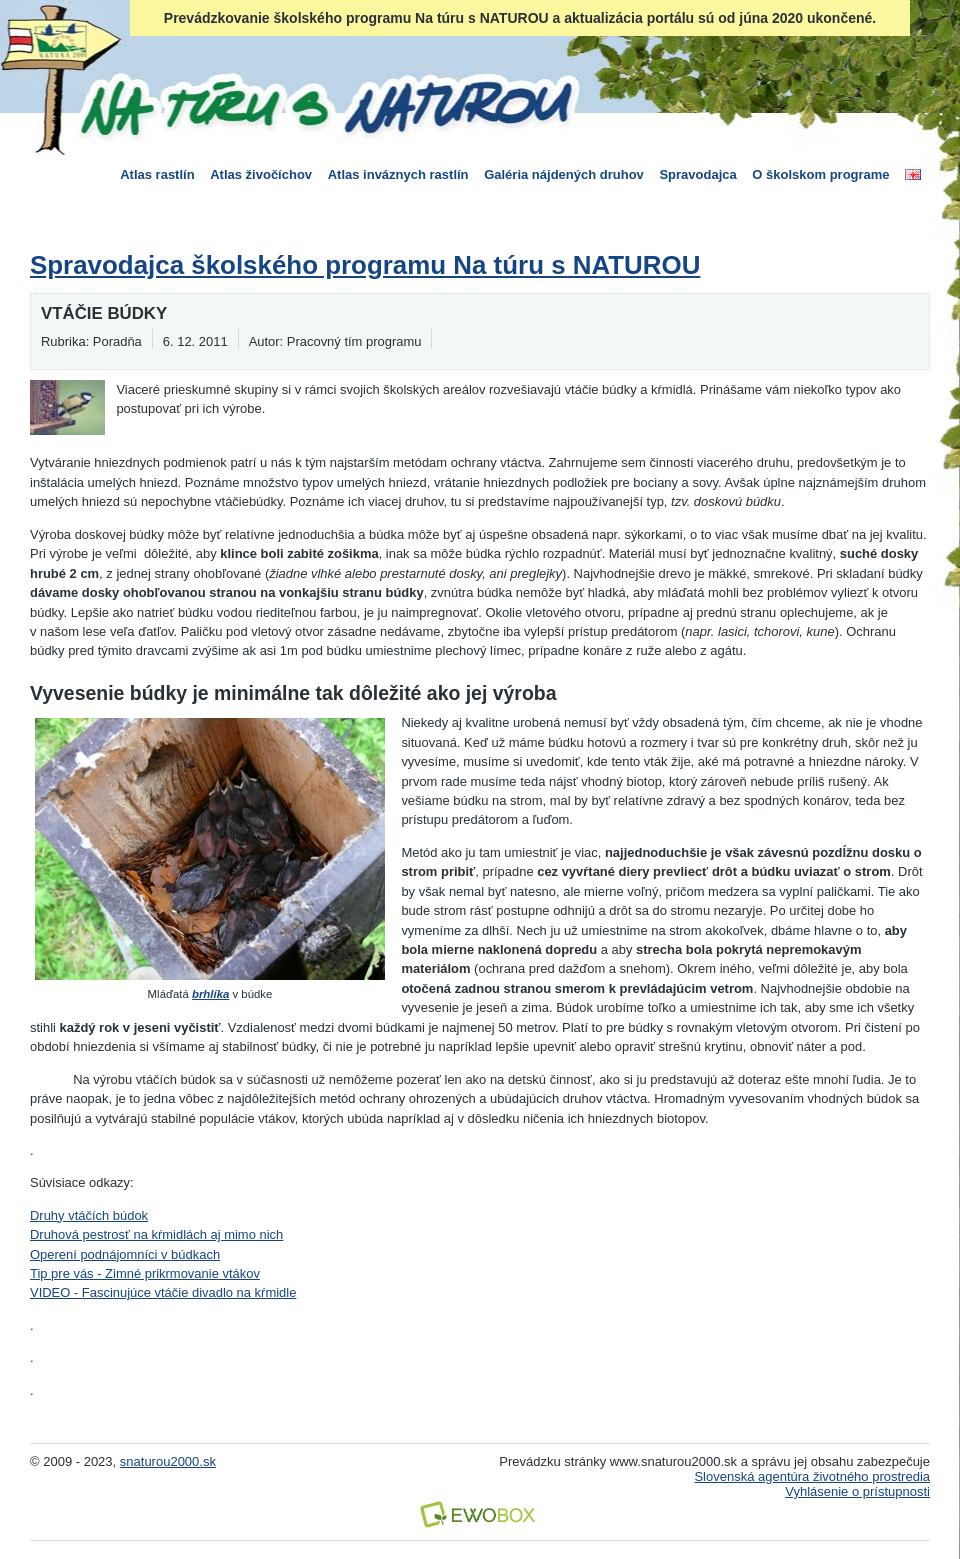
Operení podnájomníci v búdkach (125, 1254)
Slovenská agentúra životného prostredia (812, 1476)
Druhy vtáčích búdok (89, 1215)
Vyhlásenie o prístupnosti (857, 1491)
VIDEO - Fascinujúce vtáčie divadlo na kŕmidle (163, 1292)
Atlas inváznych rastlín (398, 174)
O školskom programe (820, 174)
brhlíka (210, 994)
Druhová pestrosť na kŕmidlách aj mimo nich (156, 1234)
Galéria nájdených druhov (564, 174)
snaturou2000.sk (168, 1461)
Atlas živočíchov (261, 174)
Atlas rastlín (157, 174)
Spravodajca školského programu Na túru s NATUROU (365, 265)
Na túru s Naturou (325, 104)
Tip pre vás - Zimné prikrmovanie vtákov (145, 1273)
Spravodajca (697, 174)
